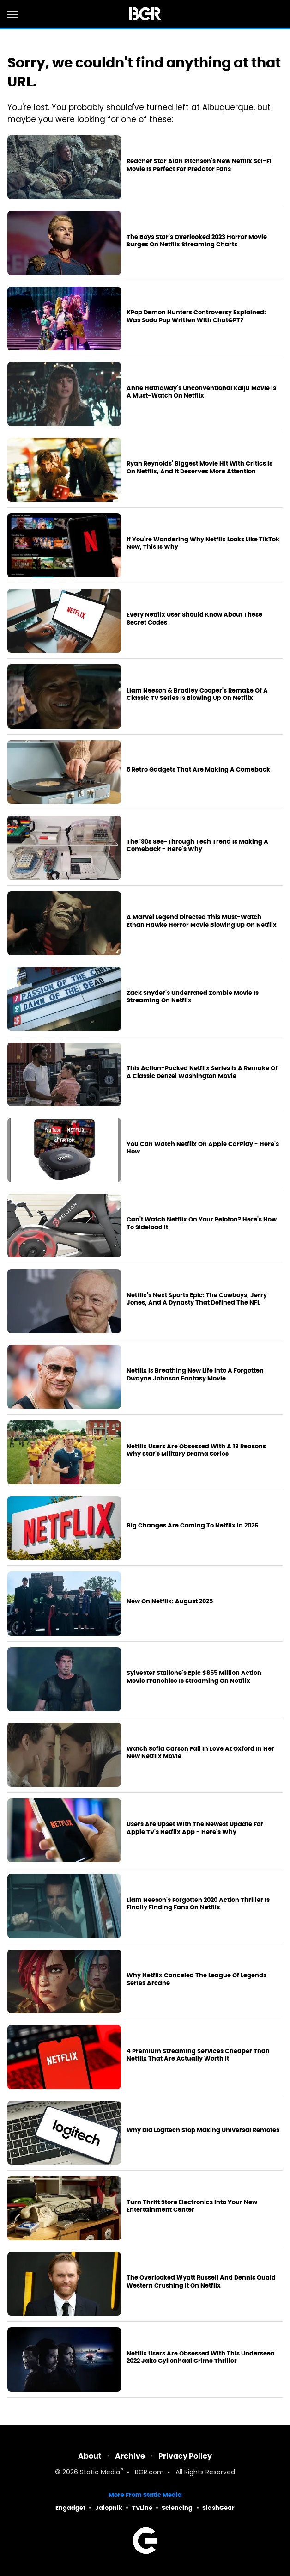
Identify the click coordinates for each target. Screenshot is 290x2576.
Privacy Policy (185, 2456)
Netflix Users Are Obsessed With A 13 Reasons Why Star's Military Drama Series (196, 1450)
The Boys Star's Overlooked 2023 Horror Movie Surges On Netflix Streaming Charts (197, 241)
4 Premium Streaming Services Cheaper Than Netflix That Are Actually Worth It (198, 2055)
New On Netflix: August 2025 (170, 1601)
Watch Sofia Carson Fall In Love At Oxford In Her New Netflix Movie (200, 1752)
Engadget (70, 2508)
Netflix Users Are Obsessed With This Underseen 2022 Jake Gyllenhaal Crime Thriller (201, 2357)
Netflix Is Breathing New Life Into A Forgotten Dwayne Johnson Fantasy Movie (195, 1374)
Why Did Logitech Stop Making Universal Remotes (203, 2130)
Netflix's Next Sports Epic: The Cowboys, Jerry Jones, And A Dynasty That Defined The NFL (197, 1299)
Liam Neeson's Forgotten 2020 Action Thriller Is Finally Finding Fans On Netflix (198, 1904)
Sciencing (177, 2508)
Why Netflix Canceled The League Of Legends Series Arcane (196, 1979)
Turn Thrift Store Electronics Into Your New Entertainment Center (192, 2206)
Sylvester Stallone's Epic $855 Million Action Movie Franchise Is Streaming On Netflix (194, 1677)
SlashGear (218, 2508)
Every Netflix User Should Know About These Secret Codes (194, 618)
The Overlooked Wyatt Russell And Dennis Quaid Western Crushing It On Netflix (201, 2281)
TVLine (142, 2508)
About (90, 2456)
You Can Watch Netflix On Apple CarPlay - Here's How (203, 1148)
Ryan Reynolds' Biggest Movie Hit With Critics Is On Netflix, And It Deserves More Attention (199, 467)
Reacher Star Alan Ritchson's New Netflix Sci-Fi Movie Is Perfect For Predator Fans (199, 165)
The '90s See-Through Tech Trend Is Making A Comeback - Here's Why (197, 845)
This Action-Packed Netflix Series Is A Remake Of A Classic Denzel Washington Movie (202, 1072)
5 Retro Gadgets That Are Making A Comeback (198, 769)
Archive (130, 2456)
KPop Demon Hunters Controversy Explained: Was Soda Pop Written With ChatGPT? (196, 316)
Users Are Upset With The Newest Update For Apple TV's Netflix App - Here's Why (195, 1828)
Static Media (100, 2472)
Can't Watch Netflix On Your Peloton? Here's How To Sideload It (202, 1223)
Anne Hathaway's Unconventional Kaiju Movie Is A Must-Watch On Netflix (201, 392)
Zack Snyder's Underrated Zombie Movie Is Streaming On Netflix (193, 997)
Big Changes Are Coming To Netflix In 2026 (192, 1525)
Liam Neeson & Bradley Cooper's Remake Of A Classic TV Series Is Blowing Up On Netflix (197, 694)
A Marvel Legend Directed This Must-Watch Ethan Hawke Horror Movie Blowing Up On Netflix (202, 921)
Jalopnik (108, 2508)
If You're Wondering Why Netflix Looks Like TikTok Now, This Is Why (203, 543)
